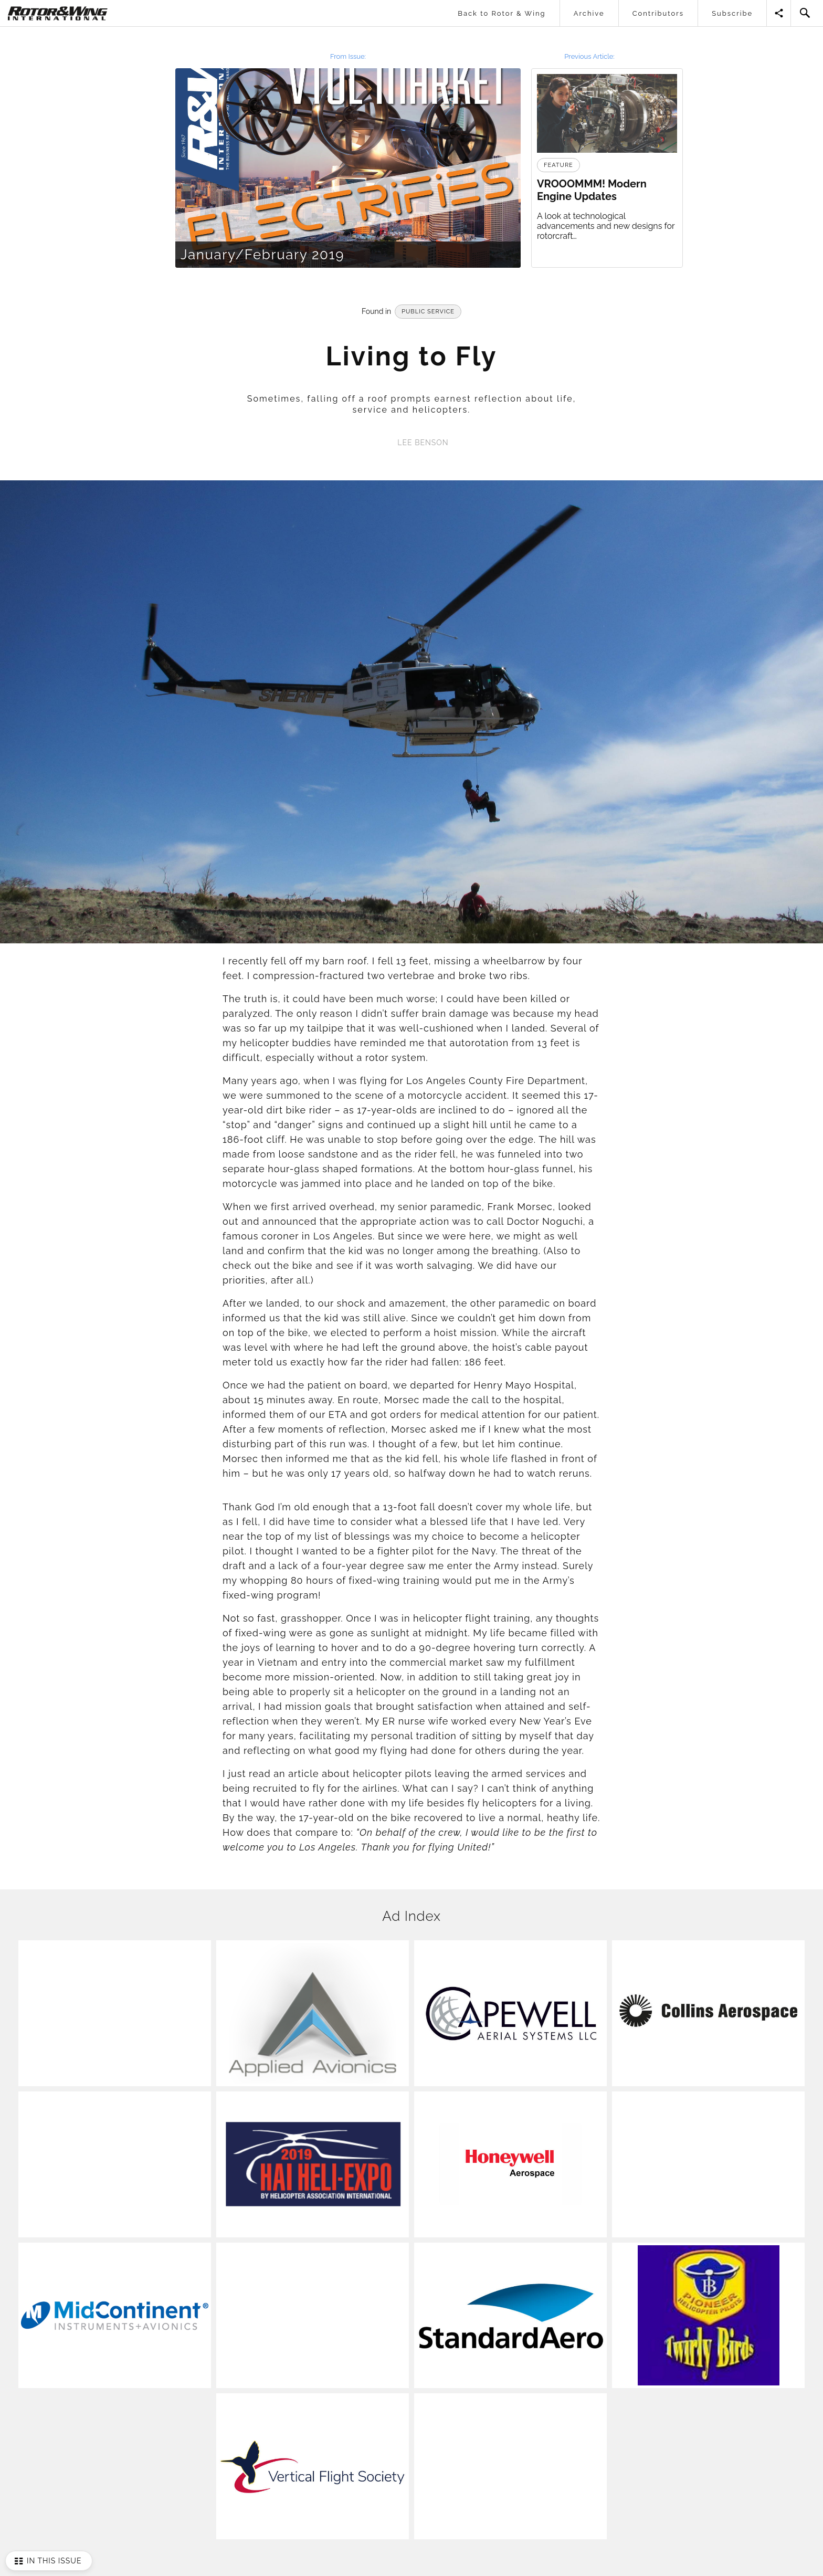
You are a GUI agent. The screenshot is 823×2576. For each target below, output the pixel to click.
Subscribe (732, 13)
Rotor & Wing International (35, 8)
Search (805, 13)
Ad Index (411, 1916)
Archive (589, 13)
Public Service (428, 311)
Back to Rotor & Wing (501, 13)
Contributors (658, 13)
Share (778, 13)
